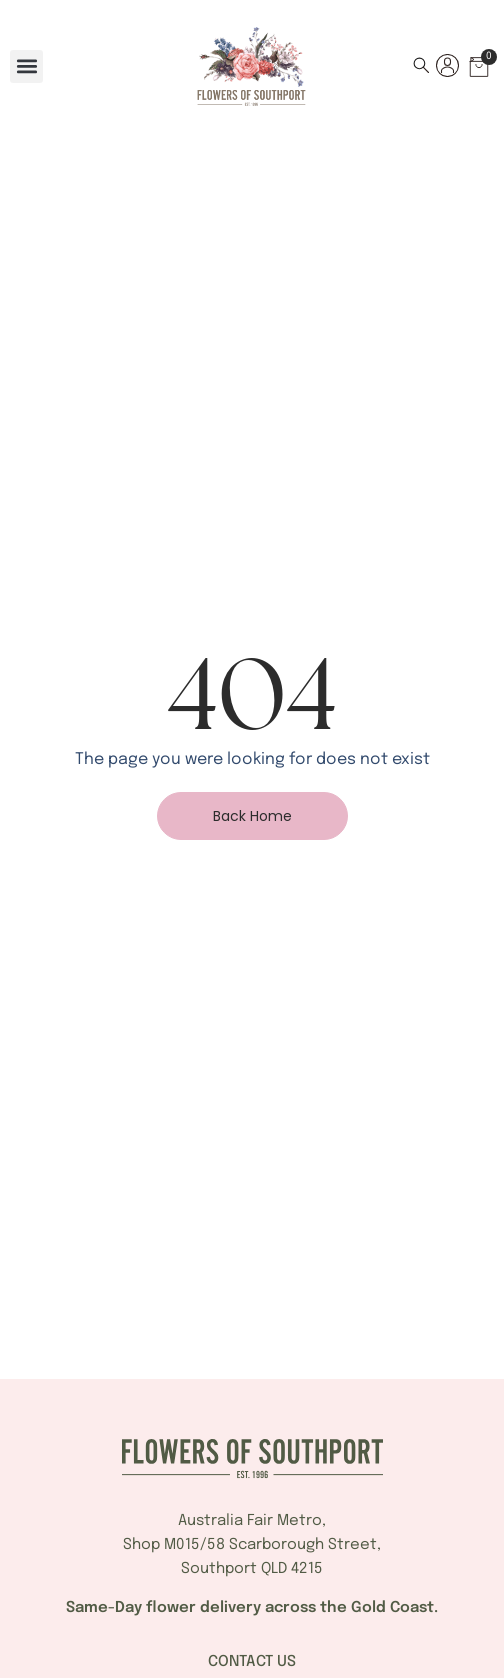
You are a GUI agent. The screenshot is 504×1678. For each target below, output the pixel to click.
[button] (26, 66)
